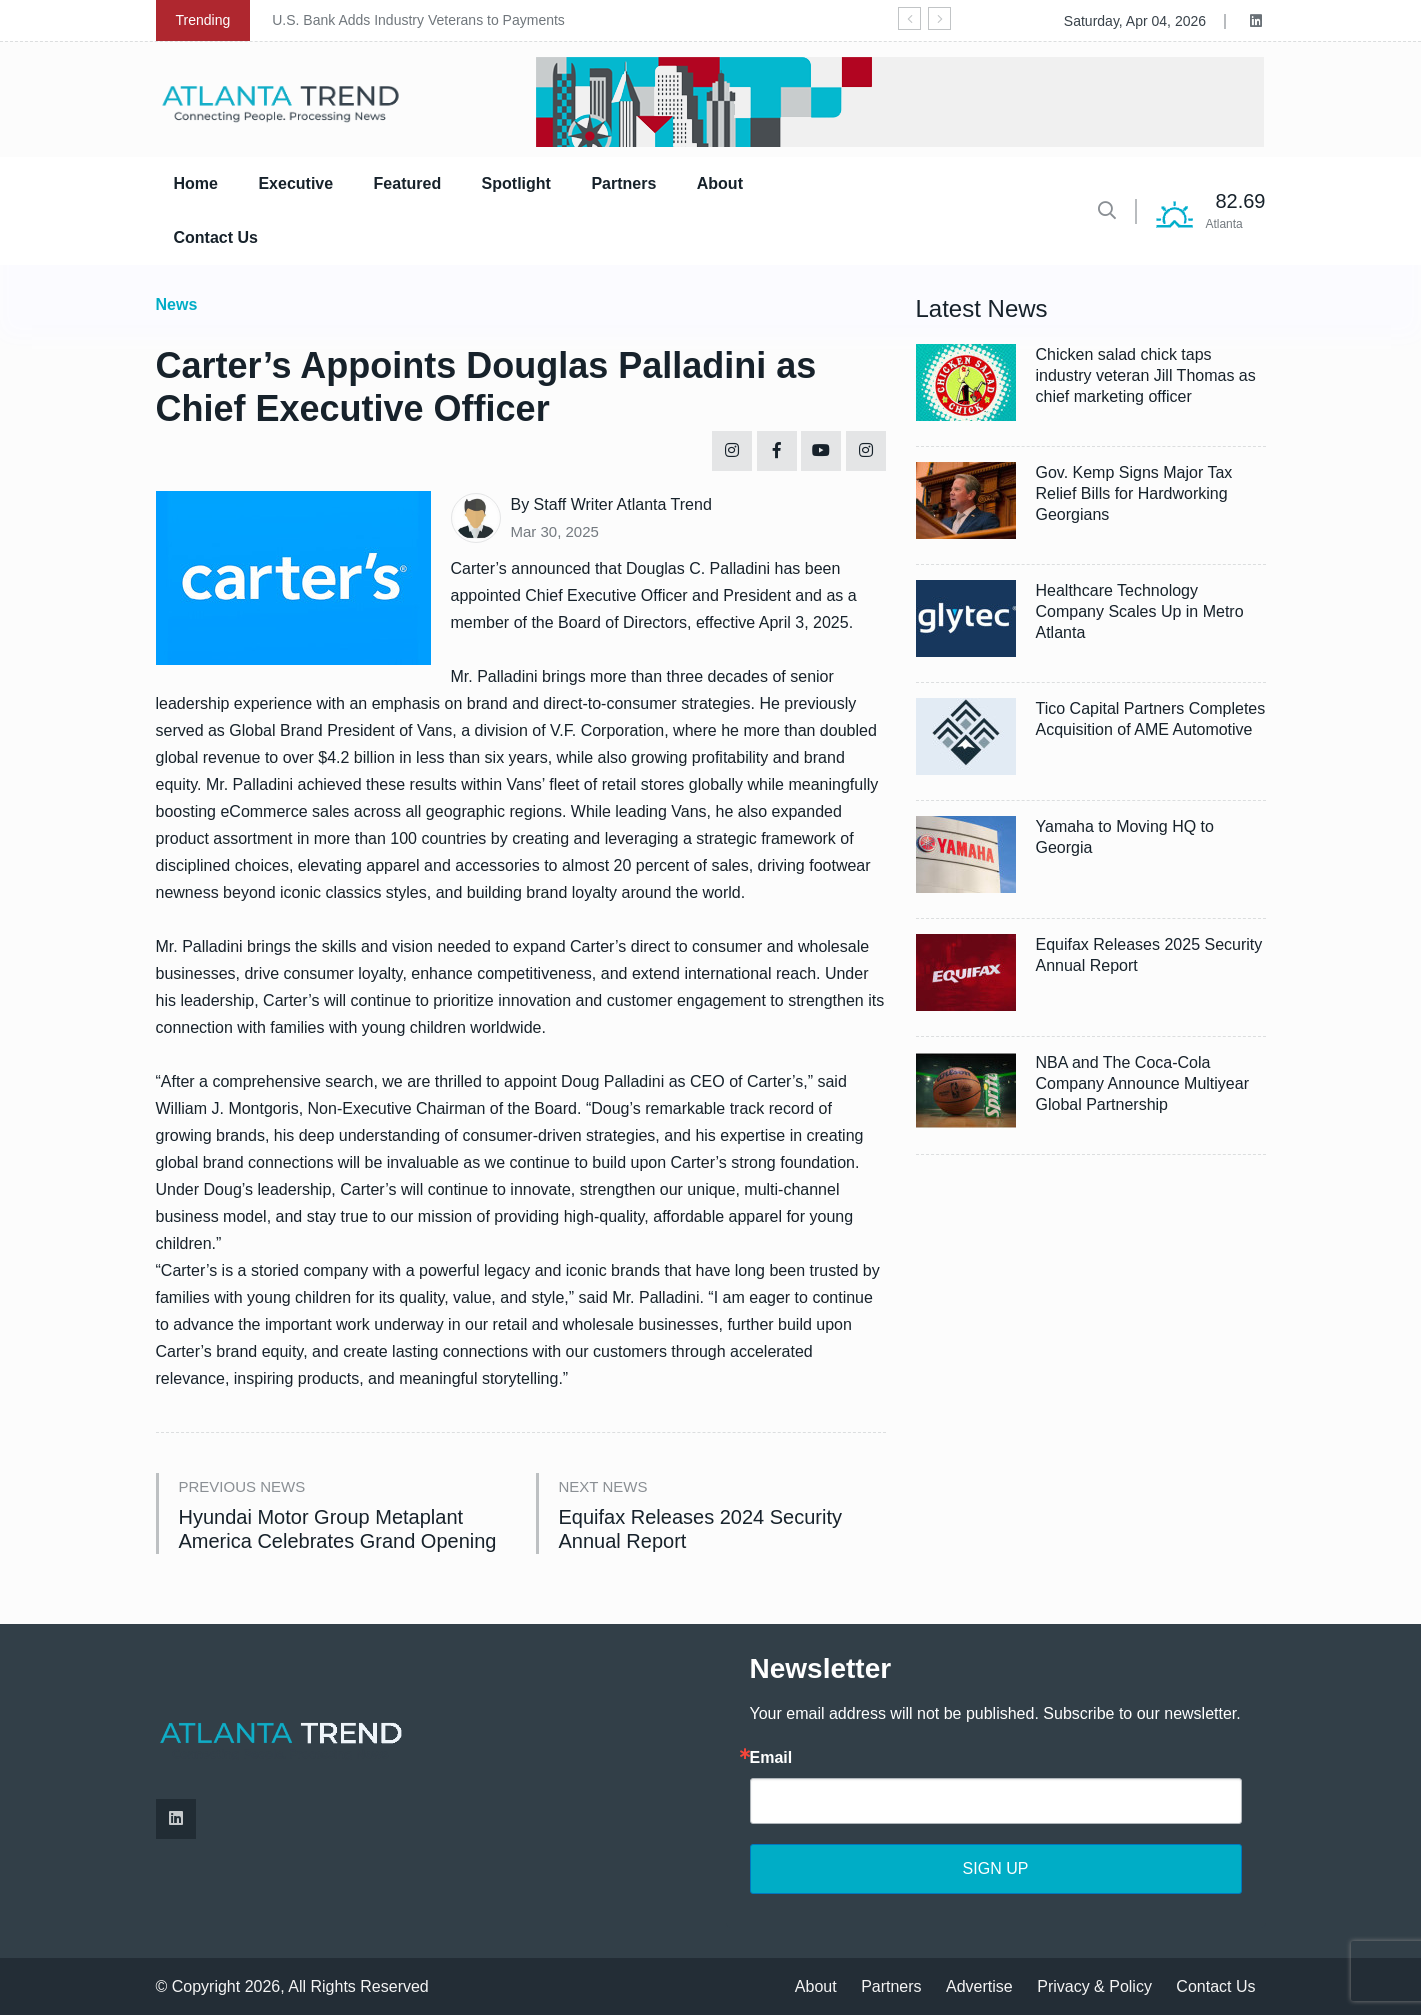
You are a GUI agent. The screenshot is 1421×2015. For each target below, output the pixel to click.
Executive (295, 183)
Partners (623, 183)
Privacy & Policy (1094, 1986)
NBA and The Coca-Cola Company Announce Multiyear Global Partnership (1142, 1083)
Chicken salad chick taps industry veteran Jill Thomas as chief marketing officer (1146, 375)
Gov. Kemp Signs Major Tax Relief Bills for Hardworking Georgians (1134, 493)
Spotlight (516, 183)
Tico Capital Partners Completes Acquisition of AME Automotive (1151, 719)
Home (196, 183)
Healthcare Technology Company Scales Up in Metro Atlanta (1140, 611)
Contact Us (216, 237)
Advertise (979, 1986)
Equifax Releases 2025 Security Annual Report (1149, 955)
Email (771, 1758)
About (720, 183)
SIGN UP (996, 1868)
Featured (408, 183)
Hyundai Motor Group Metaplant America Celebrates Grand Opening (338, 1529)
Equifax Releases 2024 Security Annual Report (701, 1529)
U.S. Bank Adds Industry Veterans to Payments (418, 20)
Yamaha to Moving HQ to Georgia (1125, 837)
